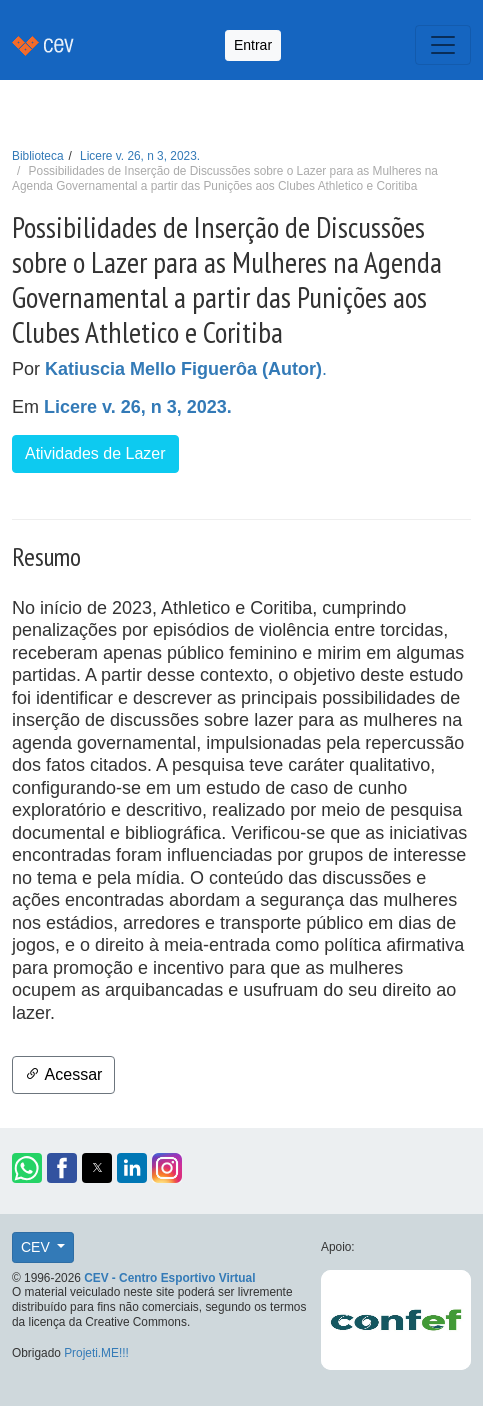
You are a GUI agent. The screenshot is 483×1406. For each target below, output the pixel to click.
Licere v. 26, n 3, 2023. (140, 156)
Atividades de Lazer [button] (95, 453)
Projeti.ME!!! (96, 1353)
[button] (27, 1168)
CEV (37, 1247)
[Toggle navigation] (443, 45)
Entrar (253, 45)
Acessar (63, 1074)
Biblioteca (38, 156)
